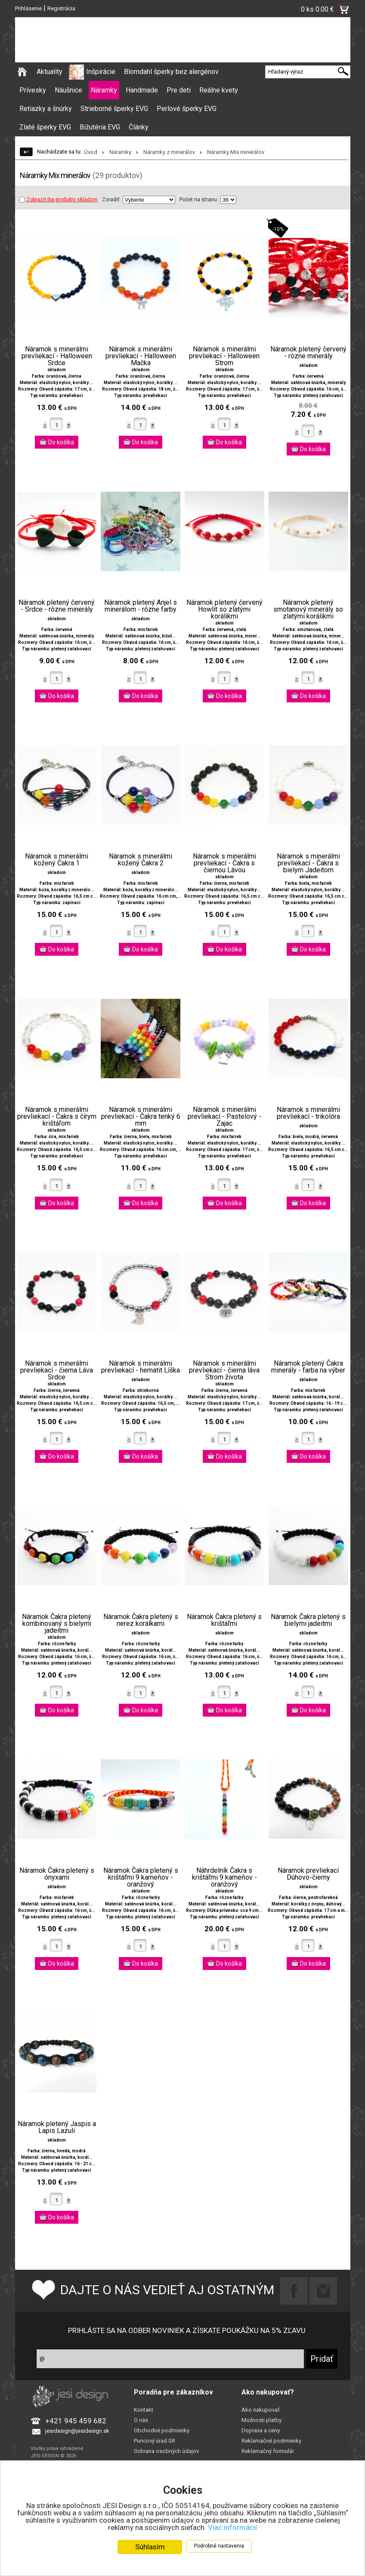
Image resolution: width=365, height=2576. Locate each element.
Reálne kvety (218, 90)
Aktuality (49, 72)
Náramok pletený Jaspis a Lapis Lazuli (57, 2127)
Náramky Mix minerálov (235, 152)
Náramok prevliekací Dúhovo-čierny (308, 1874)
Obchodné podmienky (161, 2430)
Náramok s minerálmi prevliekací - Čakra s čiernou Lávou (224, 863)
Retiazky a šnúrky (45, 109)
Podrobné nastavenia (219, 2546)
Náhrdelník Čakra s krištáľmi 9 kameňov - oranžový (224, 1877)
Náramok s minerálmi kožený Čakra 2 (140, 860)
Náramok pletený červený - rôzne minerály (308, 353)
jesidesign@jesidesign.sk (77, 2431)
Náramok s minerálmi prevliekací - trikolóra (308, 1113)
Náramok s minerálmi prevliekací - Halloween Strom (224, 356)
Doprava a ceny (260, 2430)
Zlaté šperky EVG (45, 127)
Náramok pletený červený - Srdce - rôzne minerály (57, 606)
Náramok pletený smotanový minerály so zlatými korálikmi (308, 609)
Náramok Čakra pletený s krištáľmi (224, 1620)
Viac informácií (232, 2527)
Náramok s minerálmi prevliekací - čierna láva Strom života (224, 1370)
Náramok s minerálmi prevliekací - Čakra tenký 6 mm (140, 1116)
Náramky (104, 90)
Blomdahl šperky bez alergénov (171, 72)
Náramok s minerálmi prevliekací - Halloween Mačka (140, 356)
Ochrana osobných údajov (166, 2451)
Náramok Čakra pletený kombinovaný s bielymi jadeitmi (56, 1623)
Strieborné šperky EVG (114, 109)
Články (138, 127)
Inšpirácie (100, 72)
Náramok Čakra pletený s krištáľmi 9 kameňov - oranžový (140, 1877)
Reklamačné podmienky (271, 2441)
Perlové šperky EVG (187, 109)
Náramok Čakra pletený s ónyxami (56, 1874)
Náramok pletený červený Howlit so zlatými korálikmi (224, 609)
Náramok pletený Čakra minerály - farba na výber (308, 1367)
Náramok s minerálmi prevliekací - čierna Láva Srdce (56, 1370)
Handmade (142, 90)
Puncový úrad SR (154, 2441)
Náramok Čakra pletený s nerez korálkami (140, 1620)
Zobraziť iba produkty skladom (58, 200)
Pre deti (179, 90)
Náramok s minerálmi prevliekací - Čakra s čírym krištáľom (56, 1116)
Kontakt (143, 2410)
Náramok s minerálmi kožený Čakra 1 (56, 860)
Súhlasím (150, 2546)
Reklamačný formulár (267, 2451)
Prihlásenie (28, 8)
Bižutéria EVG (100, 127)
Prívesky (32, 90)
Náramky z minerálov (169, 152)
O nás (141, 2420)
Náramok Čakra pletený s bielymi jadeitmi (308, 1620)
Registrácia (61, 8)
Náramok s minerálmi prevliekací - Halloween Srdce (57, 356)
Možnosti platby (261, 2420)
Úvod (90, 152)
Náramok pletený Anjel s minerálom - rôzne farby (140, 606)
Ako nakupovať (260, 2410)
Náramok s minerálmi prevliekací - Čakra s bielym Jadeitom (308, 863)
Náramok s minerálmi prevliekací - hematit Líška (140, 1367)
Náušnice (68, 90)
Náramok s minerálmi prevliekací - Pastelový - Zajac (224, 1116)
